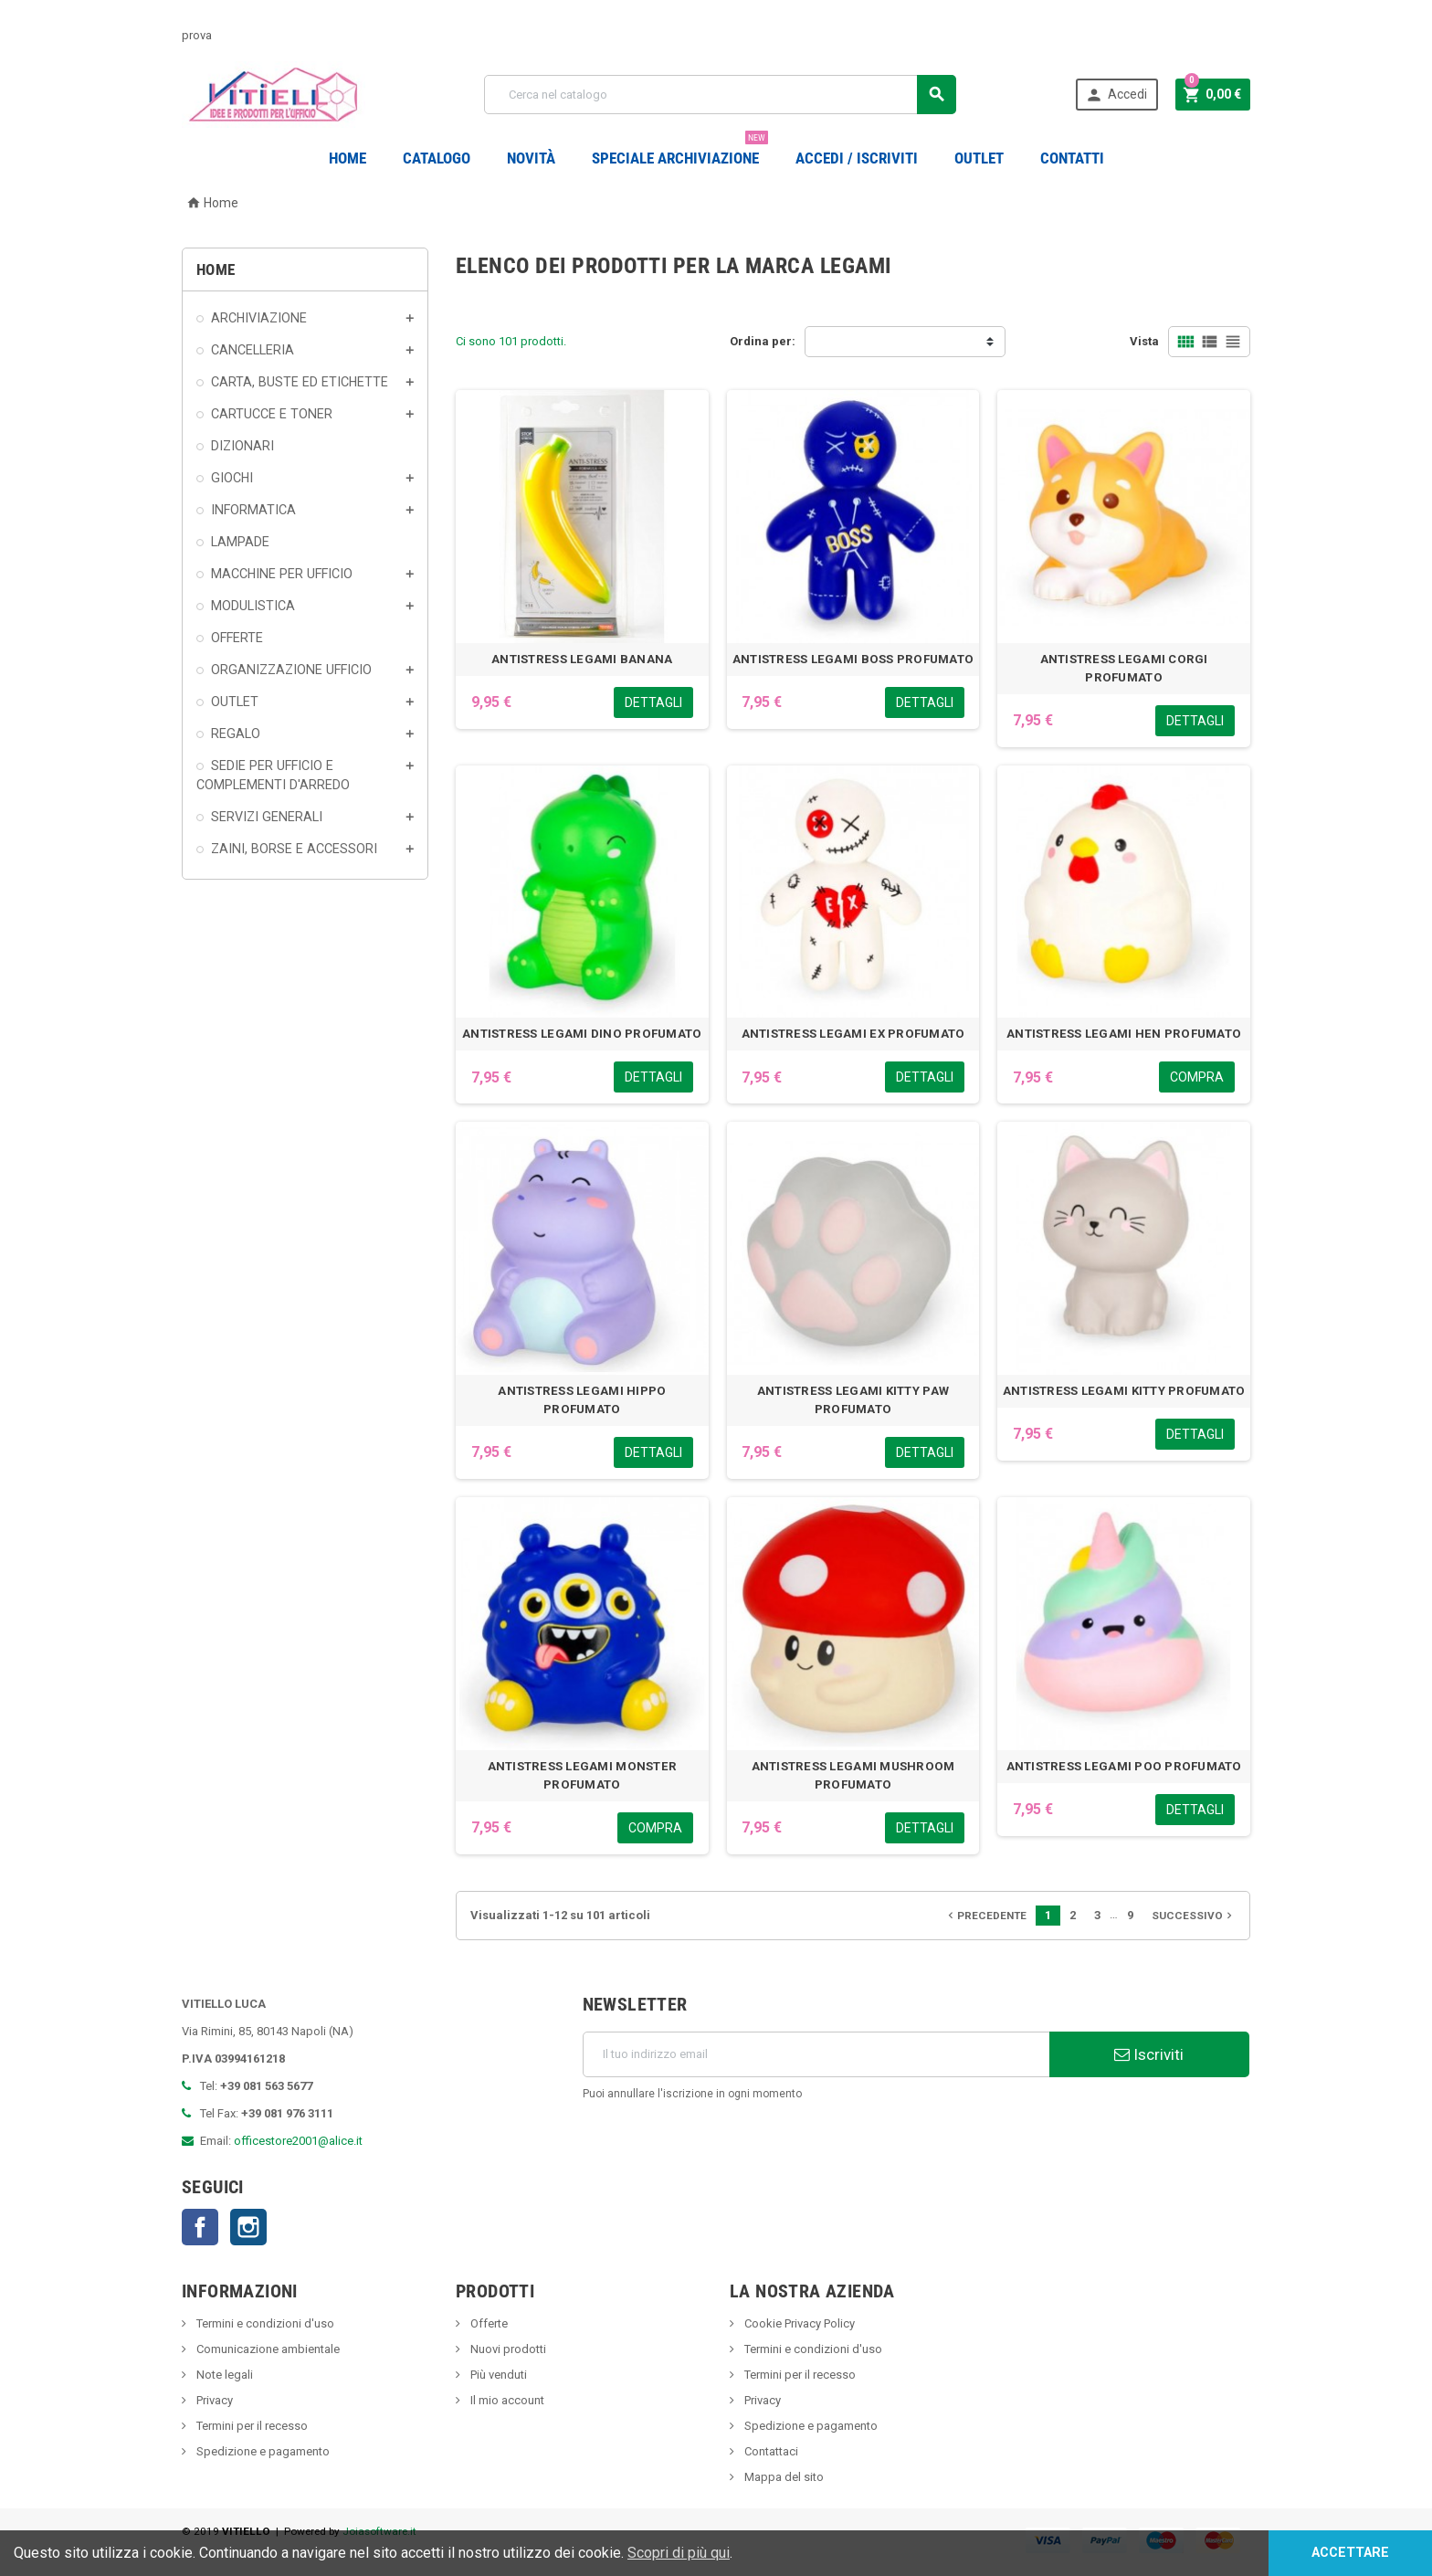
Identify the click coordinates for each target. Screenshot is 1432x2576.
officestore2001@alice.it (298, 2141)
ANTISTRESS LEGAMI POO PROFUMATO (1124, 1766)
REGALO (235, 733)
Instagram (248, 2227)
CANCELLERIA (252, 350)
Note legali (223, 2374)
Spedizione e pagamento (262, 2451)
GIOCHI (232, 477)
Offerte (488, 2323)
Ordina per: (762, 341)
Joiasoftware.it (379, 2531)
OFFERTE (237, 637)
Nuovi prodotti (507, 2349)
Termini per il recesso (251, 2426)
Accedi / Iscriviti (856, 158)
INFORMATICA (253, 509)
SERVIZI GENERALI (266, 816)
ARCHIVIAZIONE (259, 318)
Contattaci (770, 2451)
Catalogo (436, 158)
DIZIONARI (242, 445)
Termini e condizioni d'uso (264, 2323)
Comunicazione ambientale (267, 2349)
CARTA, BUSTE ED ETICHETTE (299, 382)
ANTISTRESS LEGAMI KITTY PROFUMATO (1124, 1391)
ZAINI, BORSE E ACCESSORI (294, 848)
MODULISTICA (253, 605)
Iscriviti (1149, 2054)
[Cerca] (720, 94)
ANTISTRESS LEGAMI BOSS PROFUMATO (853, 659)
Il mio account (506, 2400)
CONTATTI (1072, 158)
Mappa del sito (783, 2477)
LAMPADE (240, 541)
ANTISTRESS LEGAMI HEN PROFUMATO (1123, 1033)
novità (531, 158)
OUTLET (979, 158)
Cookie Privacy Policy (798, 2323)
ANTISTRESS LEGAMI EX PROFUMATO (853, 1033)
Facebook (200, 2227)
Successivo (1194, 1915)
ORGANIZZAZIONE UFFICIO (291, 669)
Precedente (985, 1915)
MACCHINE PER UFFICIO (282, 573)
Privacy (213, 2400)
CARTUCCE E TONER (271, 413)
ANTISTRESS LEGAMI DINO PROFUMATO (581, 1033)
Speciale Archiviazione (680, 151)
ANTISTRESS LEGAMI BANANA (581, 659)
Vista (1144, 341)
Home (347, 158)
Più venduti (497, 2374)
